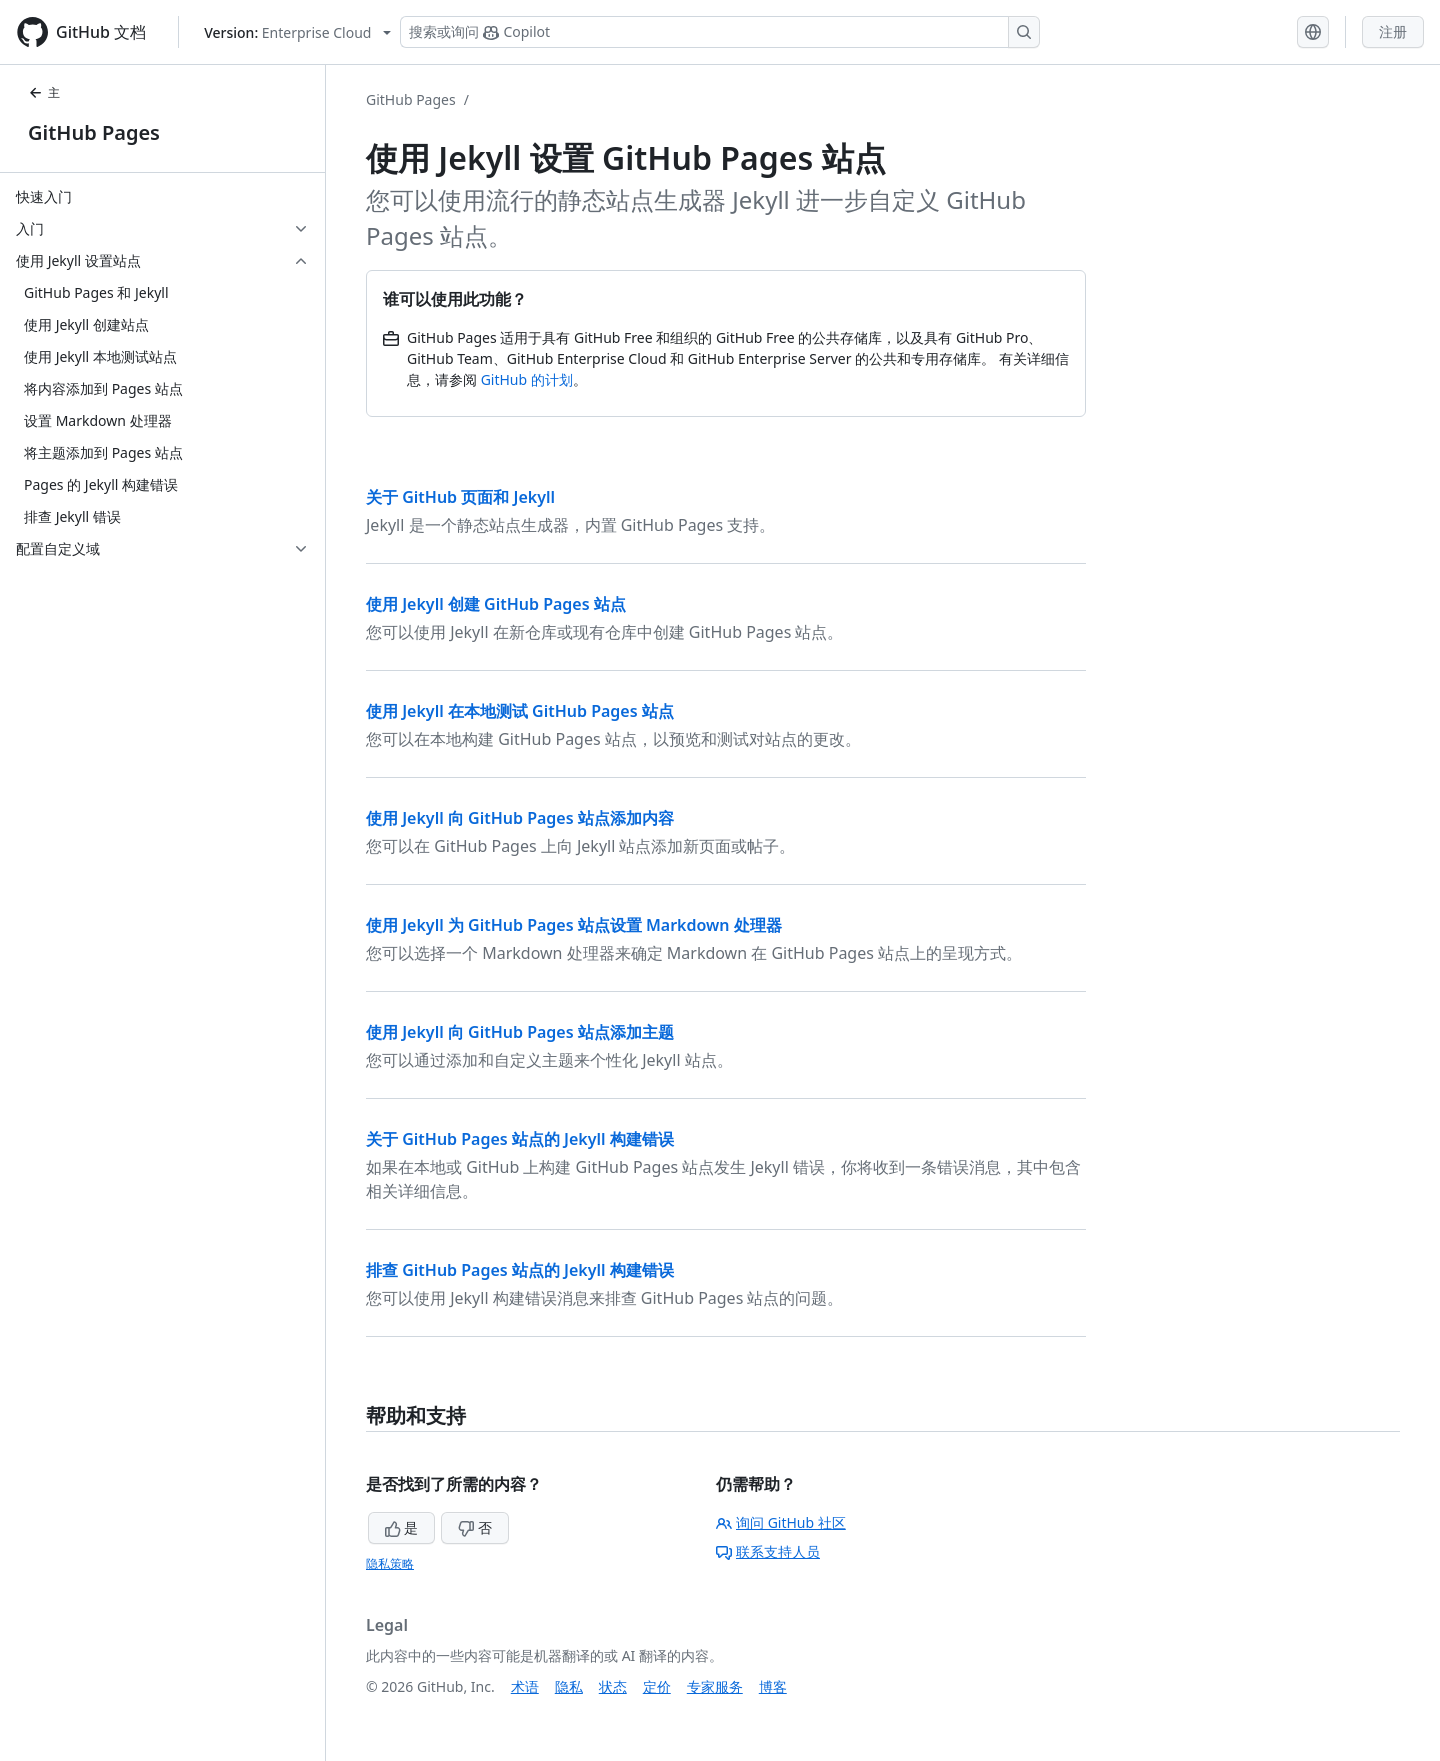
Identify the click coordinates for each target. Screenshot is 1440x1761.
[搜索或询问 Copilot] (720, 32)
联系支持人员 (768, 1551)
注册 (1393, 31)
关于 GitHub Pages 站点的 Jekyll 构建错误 (520, 1139)
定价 (657, 1686)
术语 (525, 1686)
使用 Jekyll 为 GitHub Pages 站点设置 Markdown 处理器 (574, 925)
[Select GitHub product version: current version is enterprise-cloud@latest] (297, 32)
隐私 (569, 1686)
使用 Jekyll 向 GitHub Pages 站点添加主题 (520, 1032)
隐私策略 (390, 1563)
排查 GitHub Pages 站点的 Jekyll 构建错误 (520, 1270)
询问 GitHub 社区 (781, 1522)
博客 (773, 1686)
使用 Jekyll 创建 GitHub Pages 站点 (496, 604)
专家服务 (715, 1686)
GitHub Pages (94, 132)
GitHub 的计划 (527, 379)
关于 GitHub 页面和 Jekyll (460, 497)
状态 (613, 1686)
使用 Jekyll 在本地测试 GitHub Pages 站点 (520, 711)
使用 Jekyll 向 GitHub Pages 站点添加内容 (520, 818)
